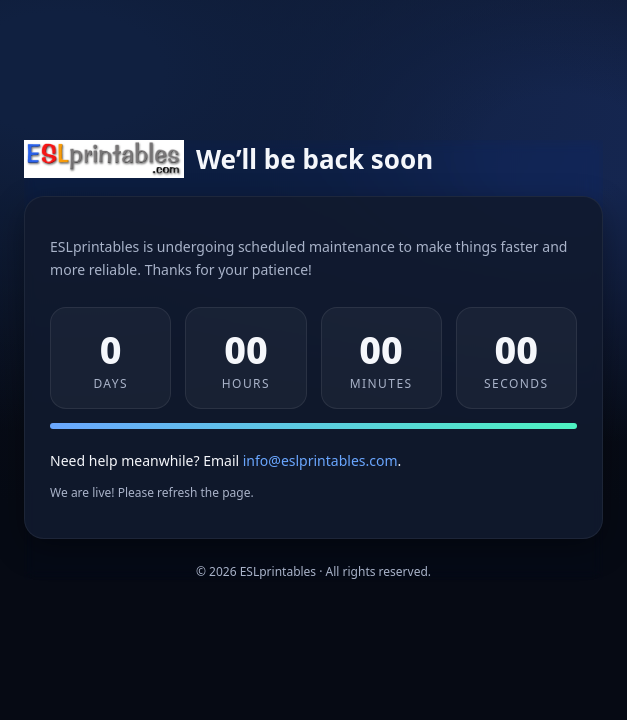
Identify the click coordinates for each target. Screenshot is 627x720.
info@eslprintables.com (320, 460)
